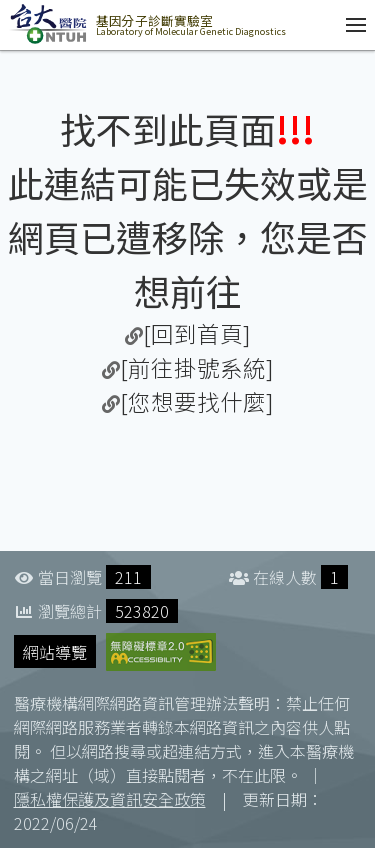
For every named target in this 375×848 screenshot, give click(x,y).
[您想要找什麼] (197, 401)
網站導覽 (55, 652)
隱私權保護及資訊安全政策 (110, 799)
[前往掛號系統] (197, 367)
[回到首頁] (197, 333)
